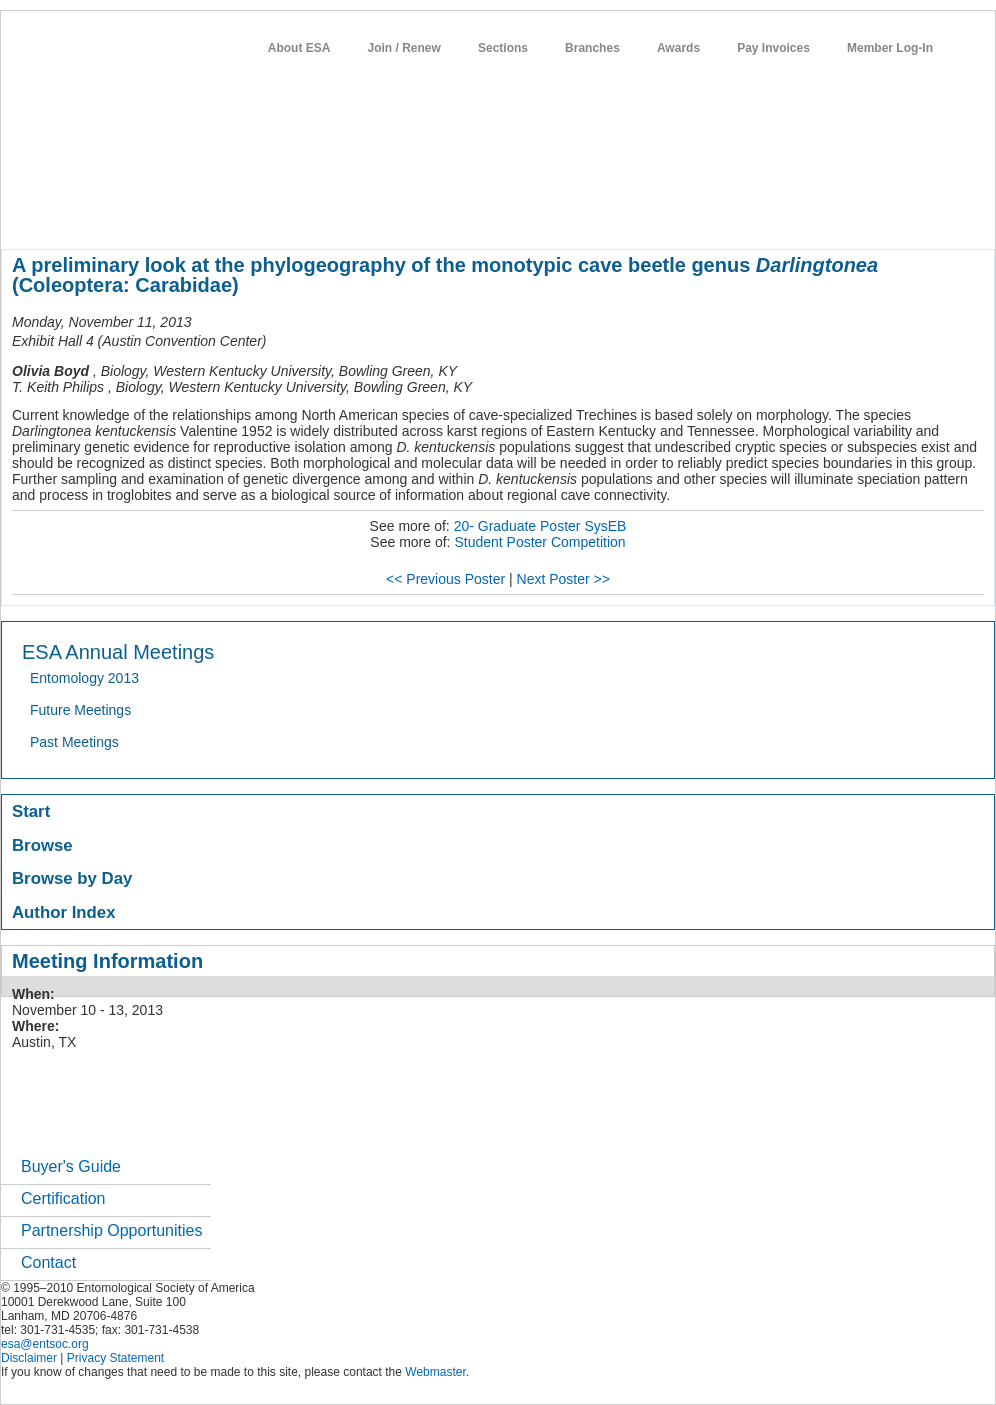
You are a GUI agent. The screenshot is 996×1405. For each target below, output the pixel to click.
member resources (235, 214)
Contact (48, 1262)
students (600, 214)
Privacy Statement (115, 1358)
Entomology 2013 (84, 678)
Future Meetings (80, 710)
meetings (337, 214)
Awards (678, 48)
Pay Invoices (773, 48)
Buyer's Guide (71, 1166)
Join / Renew (404, 48)
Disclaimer (29, 1358)
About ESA (299, 48)
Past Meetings (74, 742)
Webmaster (435, 1372)
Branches (592, 48)
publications (421, 214)
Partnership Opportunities (111, 1230)
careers (668, 214)
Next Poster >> (563, 579)
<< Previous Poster (445, 579)
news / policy (516, 214)
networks (738, 214)
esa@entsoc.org (45, 1344)
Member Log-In (890, 48)
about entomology (108, 214)
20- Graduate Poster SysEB (540, 526)
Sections (503, 48)
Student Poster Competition (539, 542)
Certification (63, 1198)
